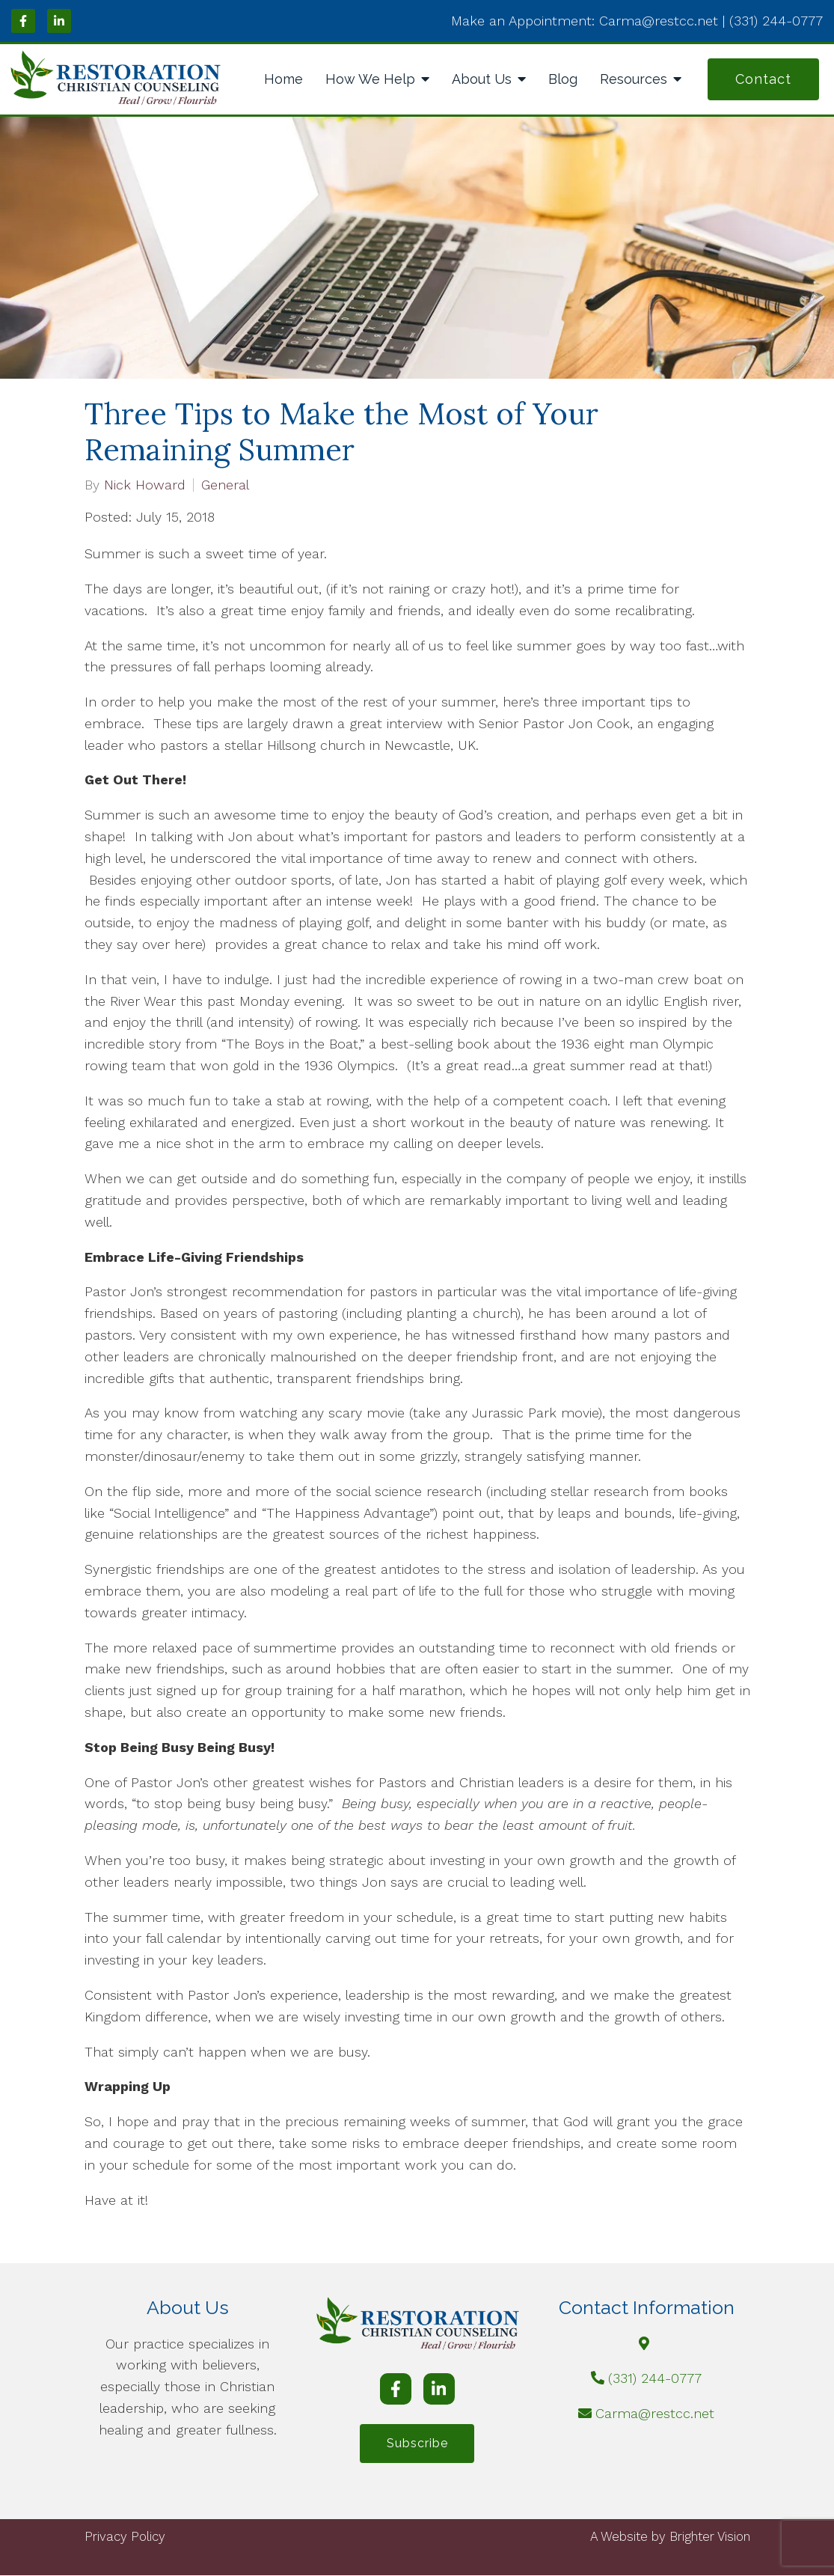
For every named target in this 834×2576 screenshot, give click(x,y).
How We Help (370, 79)
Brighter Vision (709, 2537)
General (225, 485)
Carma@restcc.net (654, 2413)
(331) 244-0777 (655, 2378)
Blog (562, 79)
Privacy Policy (125, 2537)
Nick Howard (144, 485)
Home (283, 79)
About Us (482, 79)
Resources (633, 79)
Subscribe (417, 2444)
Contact (763, 79)
